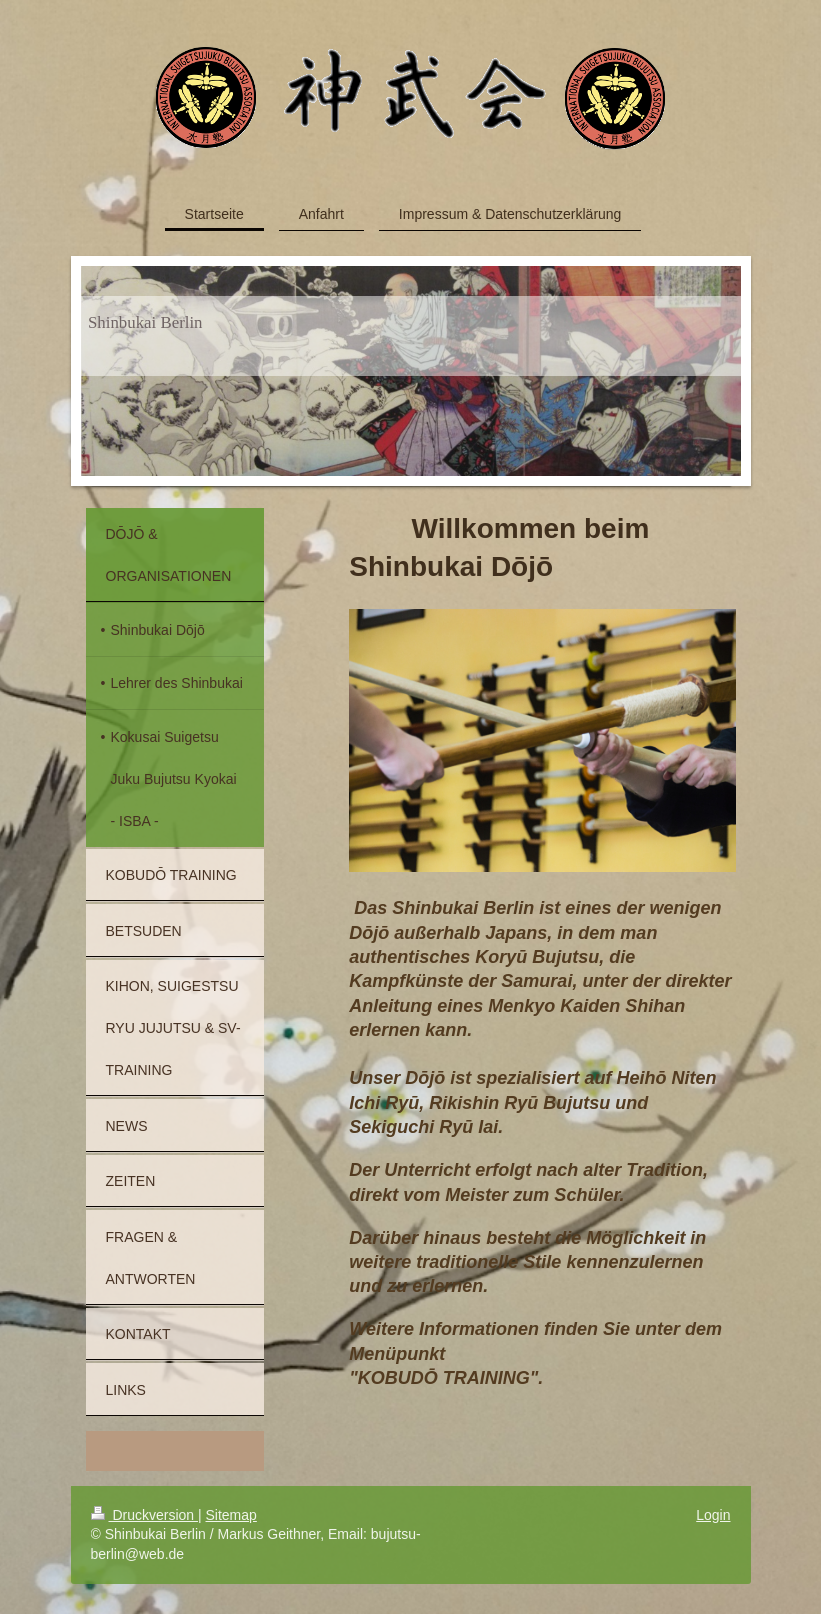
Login (713, 1515)
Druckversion (144, 1515)
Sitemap (231, 1515)
